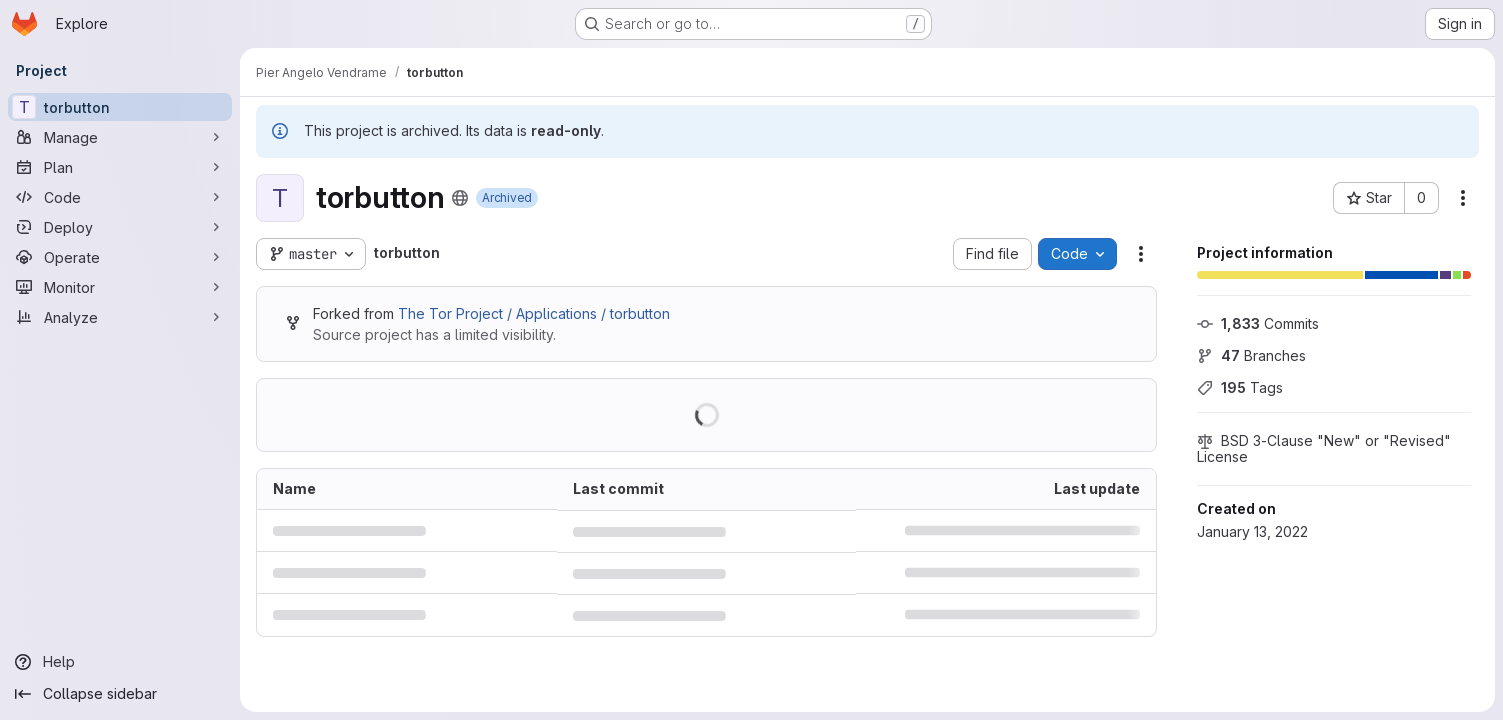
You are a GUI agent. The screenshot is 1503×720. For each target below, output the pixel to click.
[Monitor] (120, 287)
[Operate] (120, 257)
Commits (1258, 323)
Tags (1240, 387)
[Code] (120, 197)
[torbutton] (120, 107)
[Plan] (120, 167)
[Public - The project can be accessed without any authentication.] (460, 198)
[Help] (120, 662)
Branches (1251, 355)
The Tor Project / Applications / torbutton (534, 313)
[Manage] (120, 137)
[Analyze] (120, 317)
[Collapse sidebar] (120, 694)
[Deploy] (120, 227)
